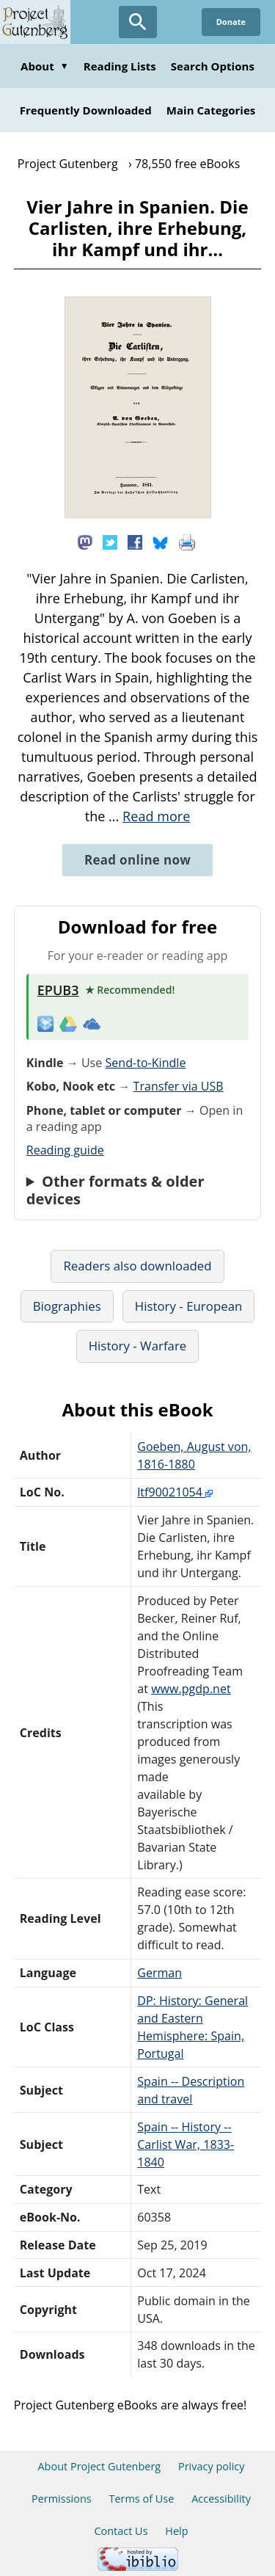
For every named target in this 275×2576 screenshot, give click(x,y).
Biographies (67, 1306)
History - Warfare (138, 1345)
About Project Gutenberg (99, 2466)
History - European (189, 1306)
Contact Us (120, 2531)
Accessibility (221, 2499)
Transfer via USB (178, 1086)
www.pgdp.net (191, 1689)
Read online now (137, 859)
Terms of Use (141, 2499)
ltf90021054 (175, 1492)
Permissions (62, 2499)
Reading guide (65, 1150)
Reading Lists (120, 66)
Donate (231, 21)
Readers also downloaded (137, 1265)
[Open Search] (138, 22)
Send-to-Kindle (145, 1063)
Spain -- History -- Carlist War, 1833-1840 (185, 2144)
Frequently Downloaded (86, 110)
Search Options (212, 66)
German (159, 1973)
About (45, 66)
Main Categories (211, 110)
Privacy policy (211, 2466)
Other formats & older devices (115, 1190)
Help (176, 2531)
